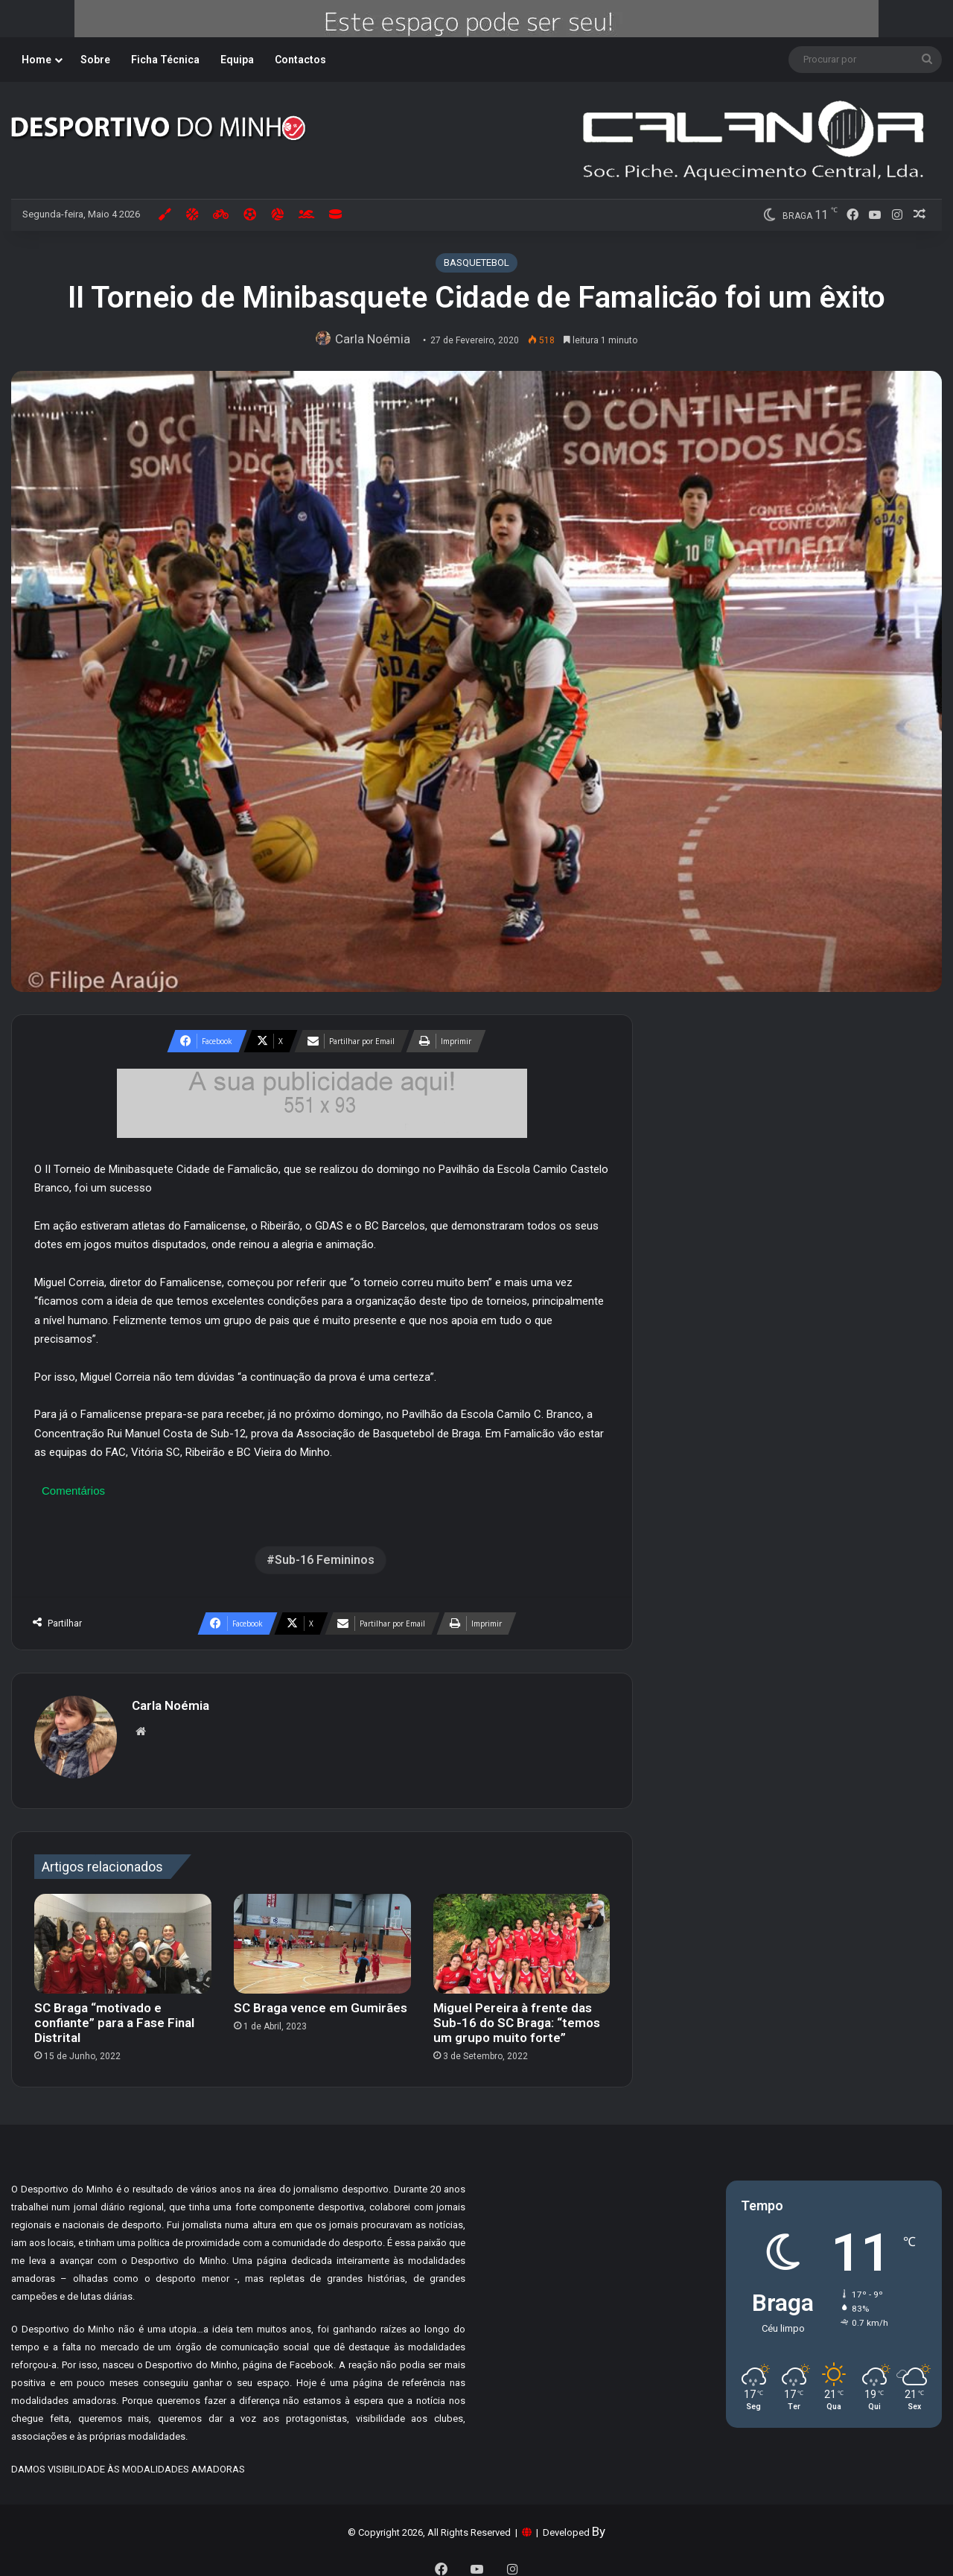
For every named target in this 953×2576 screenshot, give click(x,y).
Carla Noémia (376, 338)
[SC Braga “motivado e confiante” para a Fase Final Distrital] (122, 1936)
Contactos (300, 60)
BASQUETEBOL (476, 262)
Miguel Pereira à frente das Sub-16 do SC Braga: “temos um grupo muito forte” (516, 2015)
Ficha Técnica (165, 60)
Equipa (237, 60)
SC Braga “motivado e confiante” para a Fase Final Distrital (114, 2015)
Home (36, 60)
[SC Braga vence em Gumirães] (322, 1936)
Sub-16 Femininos (324, 1560)
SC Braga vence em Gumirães (320, 2000)
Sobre (95, 60)
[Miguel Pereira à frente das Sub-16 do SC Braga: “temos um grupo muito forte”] (522, 1936)
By (598, 2523)
